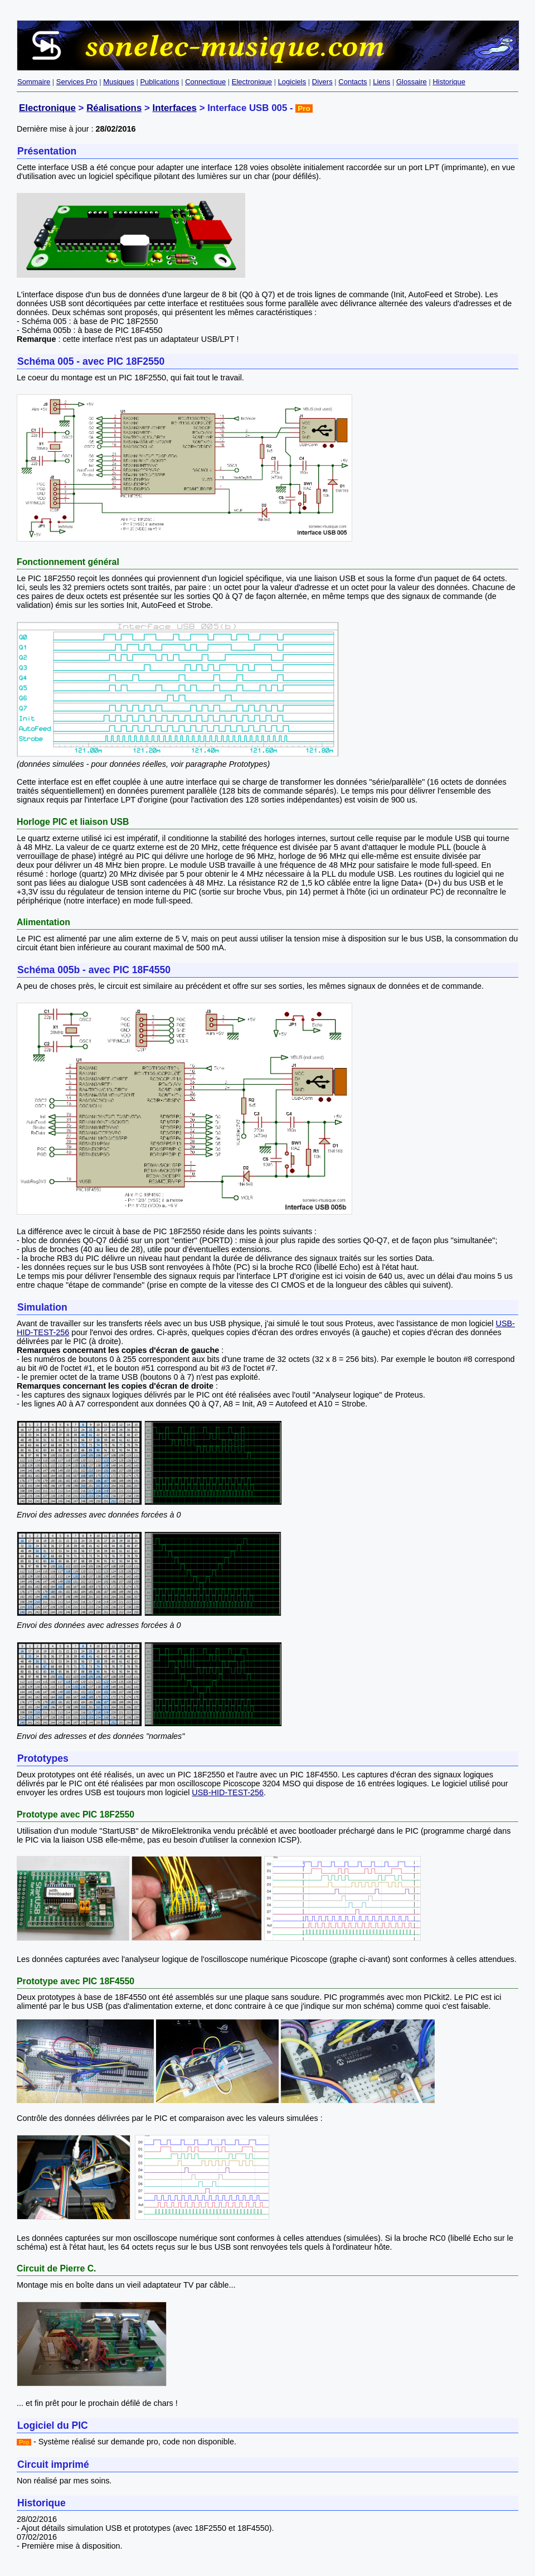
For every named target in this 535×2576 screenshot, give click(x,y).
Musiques (118, 82)
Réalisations (114, 108)
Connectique (205, 82)
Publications (159, 82)
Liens (381, 82)
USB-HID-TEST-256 (228, 1792)
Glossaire (411, 82)
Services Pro (77, 82)
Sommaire (33, 82)
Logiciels (292, 82)
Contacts (352, 82)
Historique (448, 82)
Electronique (252, 82)
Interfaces (174, 108)
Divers (322, 82)
